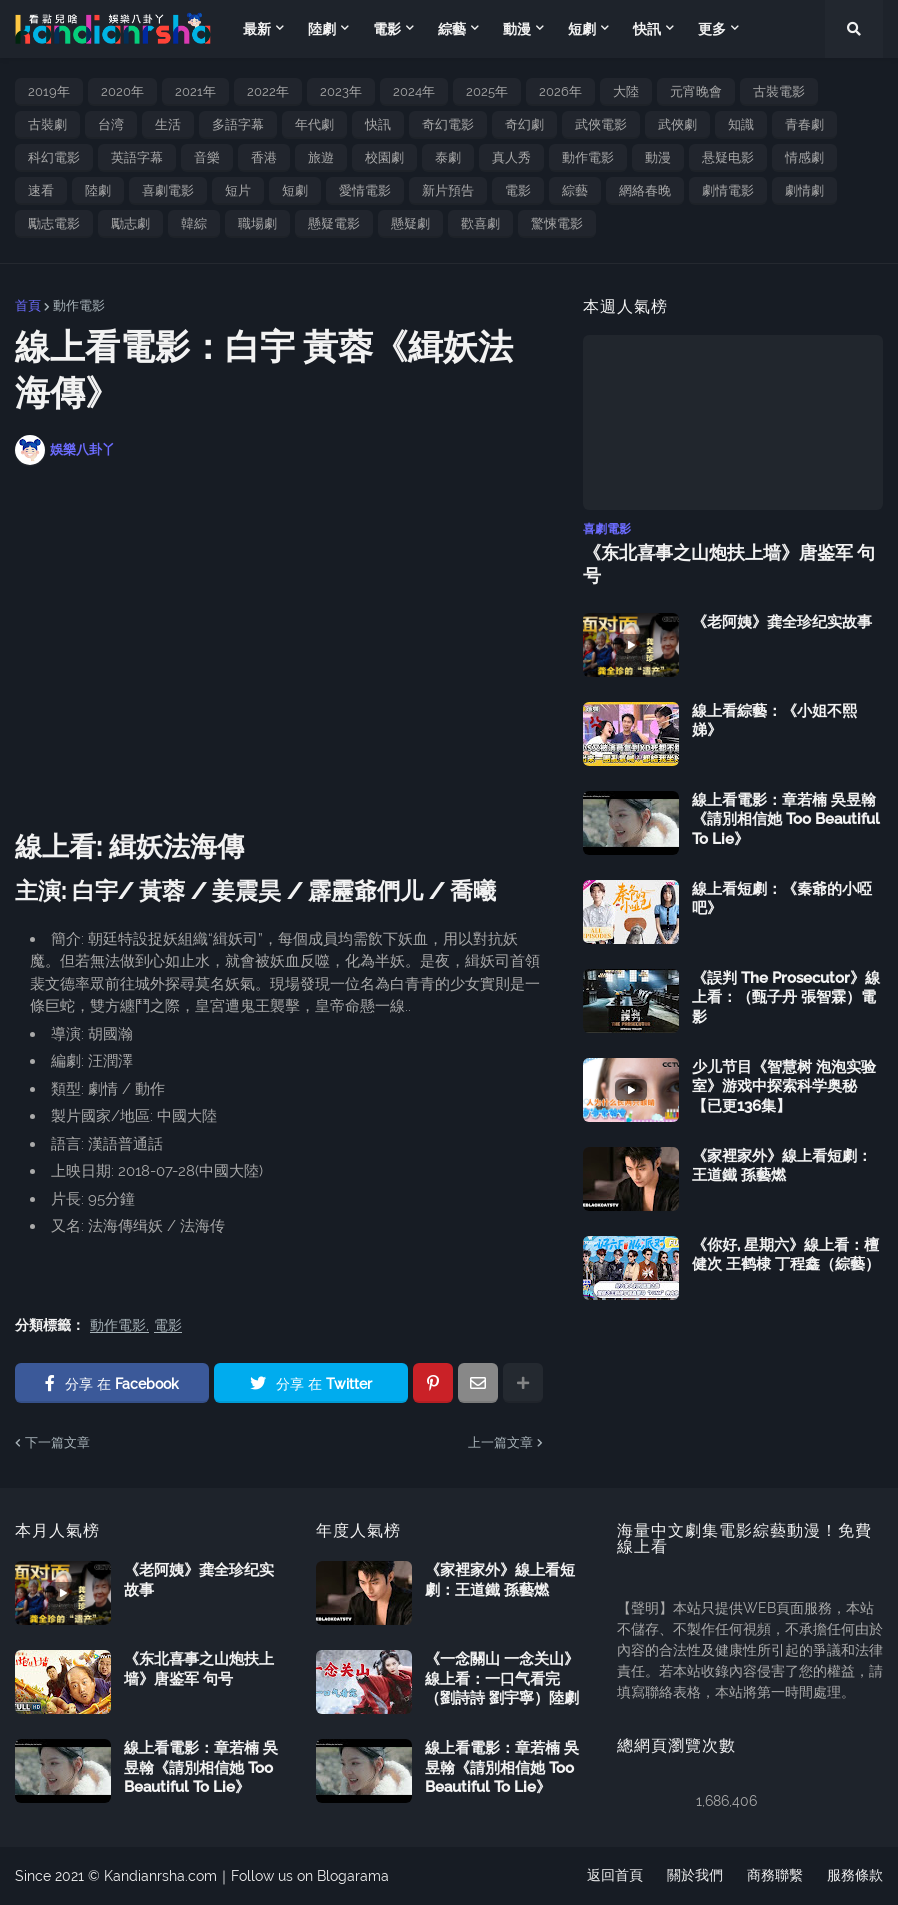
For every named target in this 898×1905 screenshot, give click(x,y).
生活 (168, 124)
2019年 (49, 91)
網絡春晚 (645, 190)
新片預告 (448, 190)
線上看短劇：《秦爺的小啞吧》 (782, 899)
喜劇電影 (168, 190)
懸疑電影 (334, 223)
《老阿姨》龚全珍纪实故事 (782, 622)
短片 (238, 190)
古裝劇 (47, 124)
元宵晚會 (696, 91)
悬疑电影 (728, 157)
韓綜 (194, 223)
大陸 (626, 91)
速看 (41, 190)
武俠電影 (601, 124)
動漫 (658, 157)
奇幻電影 (448, 124)
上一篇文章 (500, 1442)
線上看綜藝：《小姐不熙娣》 (774, 721)
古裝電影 (779, 91)
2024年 (414, 91)
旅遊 (321, 157)
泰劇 (448, 157)
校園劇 (384, 157)
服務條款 (855, 1876)
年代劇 (314, 124)
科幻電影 (54, 157)
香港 (264, 157)
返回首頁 (615, 1876)
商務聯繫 (775, 1876)
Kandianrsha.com (160, 1876)
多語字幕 (238, 124)
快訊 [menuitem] (647, 29)
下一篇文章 (57, 1442)
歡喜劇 (480, 223)
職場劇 (257, 223)
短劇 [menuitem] (582, 29)
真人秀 (511, 157)
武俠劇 (677, 124)
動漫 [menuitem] (517, 29)
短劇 (295, 190)
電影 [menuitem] (387, 29)
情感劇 (804, 157)
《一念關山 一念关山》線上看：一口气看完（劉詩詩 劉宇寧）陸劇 (502, 1678)
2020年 (122, 91)
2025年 (487, 91)
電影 (518, 190)
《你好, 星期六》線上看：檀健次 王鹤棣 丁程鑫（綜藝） (786, 1255)
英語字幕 (137, 157)
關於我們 (695, 1876)
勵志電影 (54, 223)
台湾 (111, 124)
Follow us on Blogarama (310, 1876)
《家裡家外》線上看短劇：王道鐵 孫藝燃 (782, 1166)
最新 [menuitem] (257, 29)
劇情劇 (804, 190)
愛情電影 (365, 190)
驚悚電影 (557, 223)
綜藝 (575, 190)
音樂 (207, 157)
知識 (741, 124)
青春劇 (804, 124)
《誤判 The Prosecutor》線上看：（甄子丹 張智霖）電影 (786, 997)
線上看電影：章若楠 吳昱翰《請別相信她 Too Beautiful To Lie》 (786, 819)
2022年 (268, 91)
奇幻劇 (524, 124)
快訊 (378, 124)
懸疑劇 (410, 223)
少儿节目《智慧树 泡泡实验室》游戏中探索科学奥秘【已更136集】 (784, 1086)
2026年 (560, 91)
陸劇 (98, 190)
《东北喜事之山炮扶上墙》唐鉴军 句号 (729, 564)
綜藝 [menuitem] (452, 29)
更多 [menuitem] (712, 29)
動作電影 (588, 157)
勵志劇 (130, 223)
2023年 (341, 91)
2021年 (195, 91)
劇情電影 (728, 190)
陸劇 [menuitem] (322, 29)
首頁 (28, 305)
